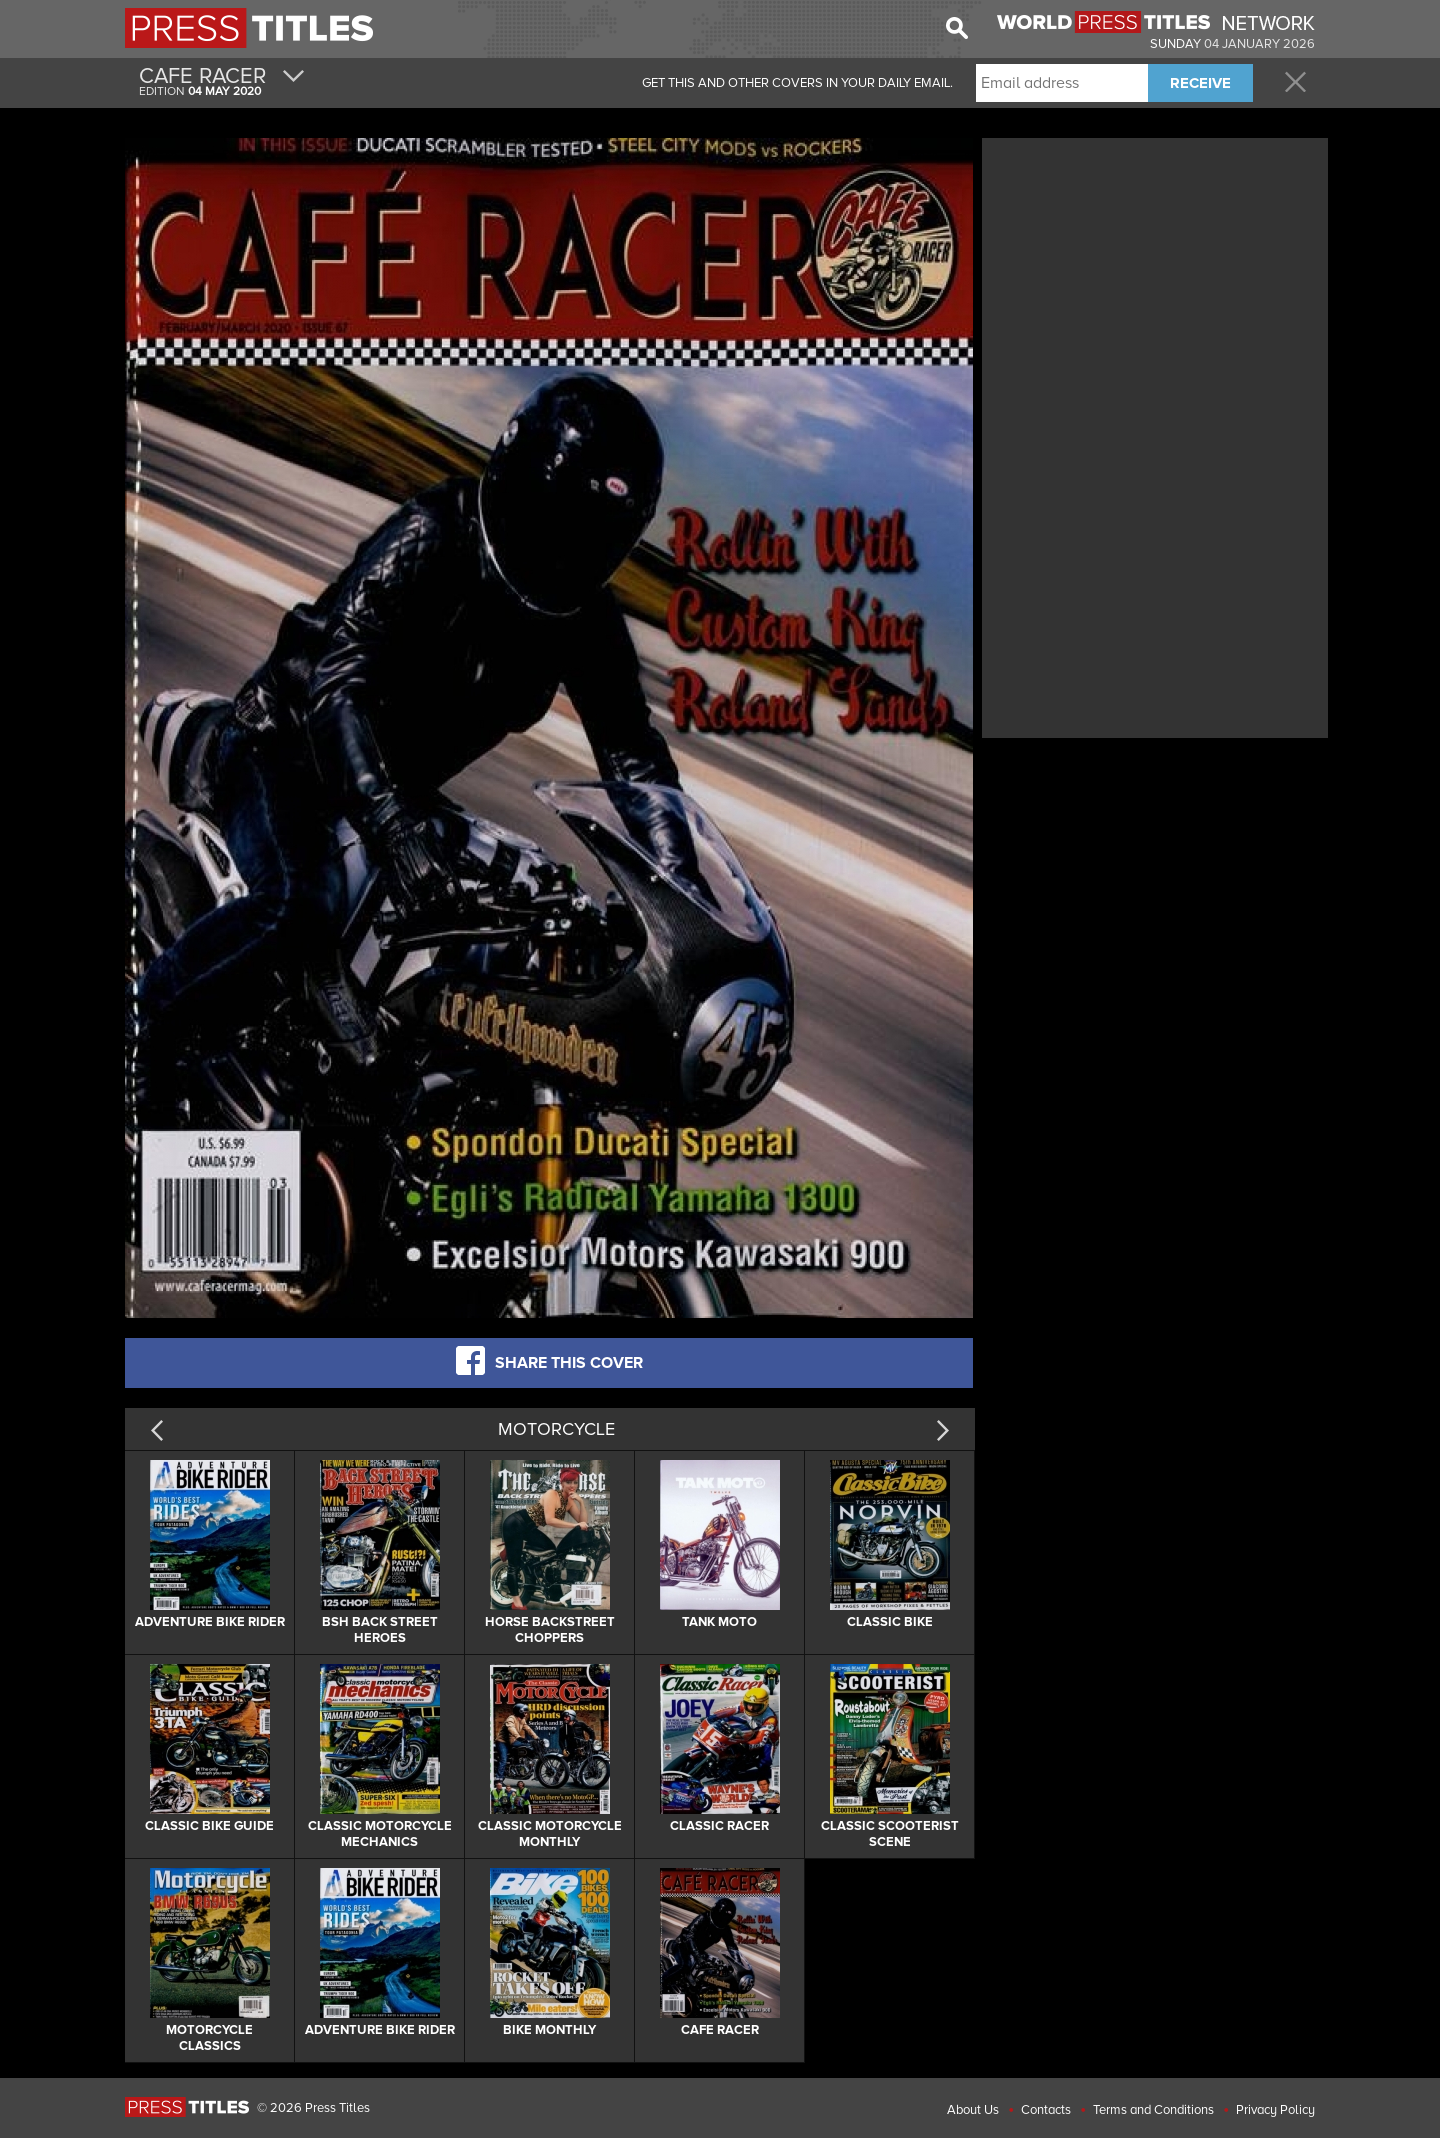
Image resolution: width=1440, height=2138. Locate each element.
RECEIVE (1200, 83)
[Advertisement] (1155, 283)
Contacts (1046, 2110)
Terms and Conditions (1153, 2110)
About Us (973, 2110)
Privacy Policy (1275, 2110)
